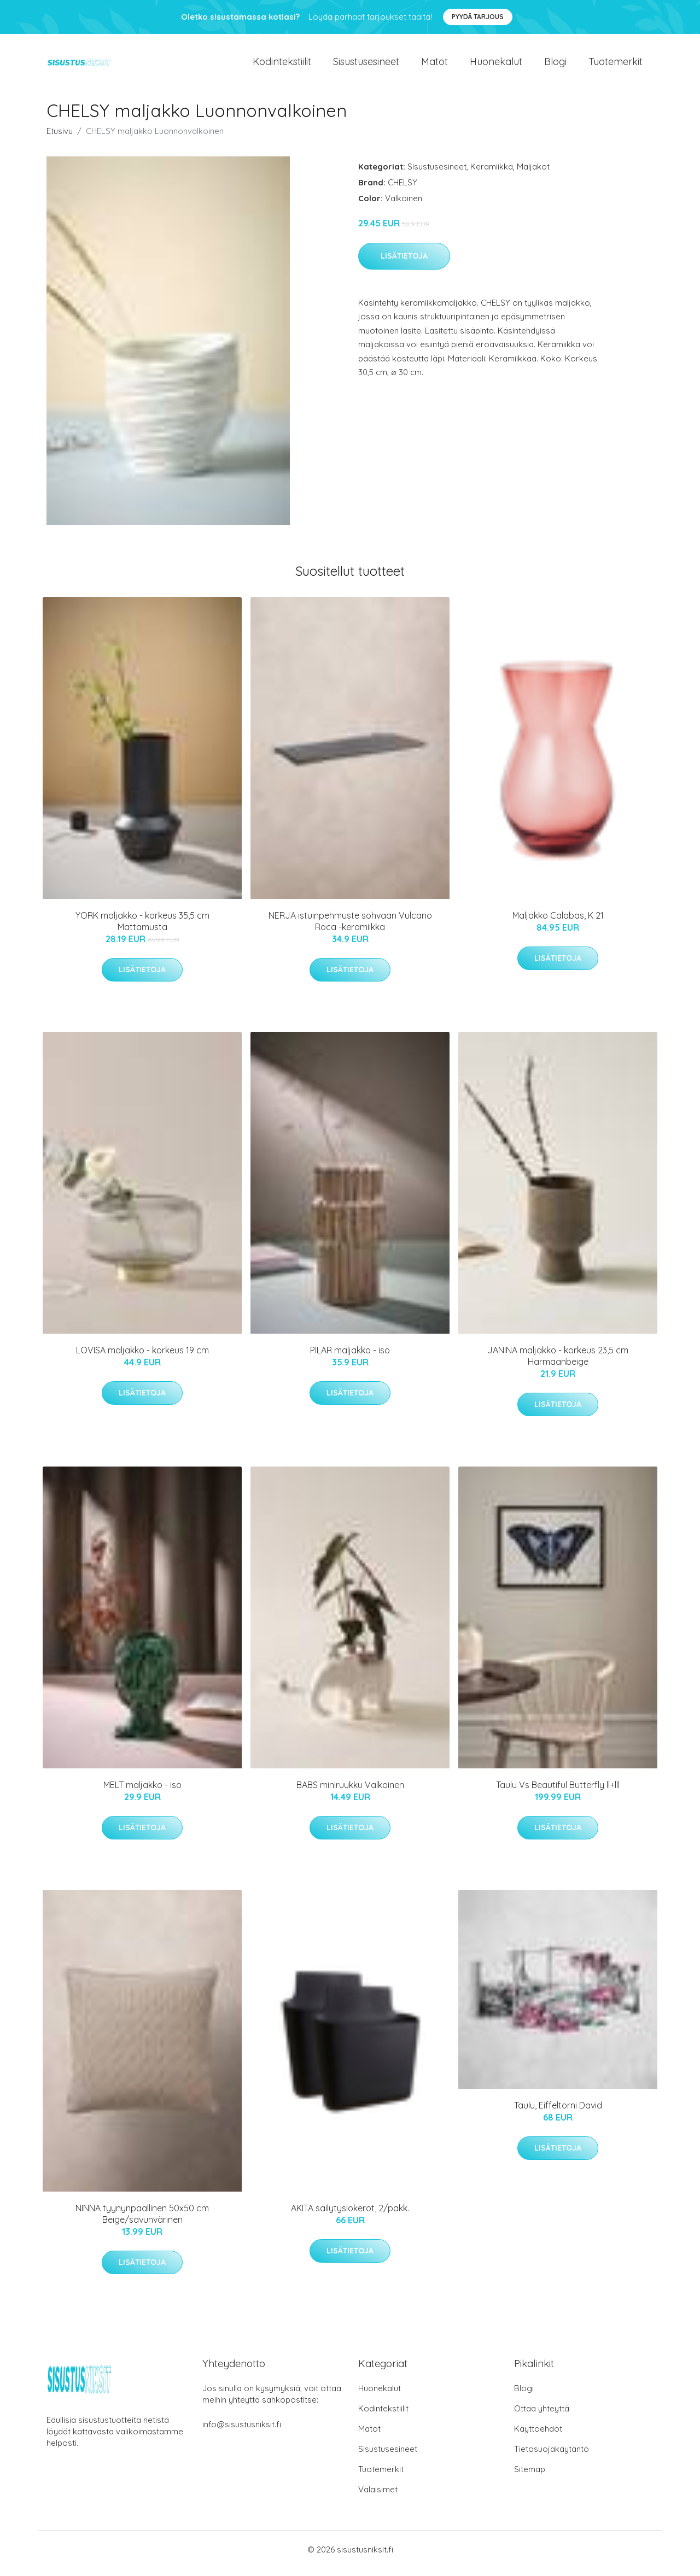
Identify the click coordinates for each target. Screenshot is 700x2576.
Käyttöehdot (538, 2436)
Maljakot (533, 174)
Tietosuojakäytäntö (551, 2456)
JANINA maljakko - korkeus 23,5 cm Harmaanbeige (557, 1363)
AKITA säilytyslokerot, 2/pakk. (350, 2215)
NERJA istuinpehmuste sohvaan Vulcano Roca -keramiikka (350, 929)
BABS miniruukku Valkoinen (350, 1792)
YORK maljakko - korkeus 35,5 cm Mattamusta (142, 929)
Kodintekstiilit (282, 65)
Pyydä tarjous (478, 17)
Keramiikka (491, 174)
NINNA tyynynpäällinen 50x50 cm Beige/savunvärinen (142, 2221)
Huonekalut (496, 65)
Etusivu (59, 138)
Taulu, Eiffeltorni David (558, 2112)
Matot (434, 65)
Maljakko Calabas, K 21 (558, 923)
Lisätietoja (404, 263)
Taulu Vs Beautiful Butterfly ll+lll (558, 1792)
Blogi (555, 65)
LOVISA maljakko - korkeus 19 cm (142, 1357)
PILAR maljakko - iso (350, 1357)
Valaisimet (378, 2497)
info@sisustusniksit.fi (241, 2432)
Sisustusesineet (366, 65)
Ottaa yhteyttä (541, 2416)
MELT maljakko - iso (142, 1792)
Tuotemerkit (615, 65)
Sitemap (529, 2477)
